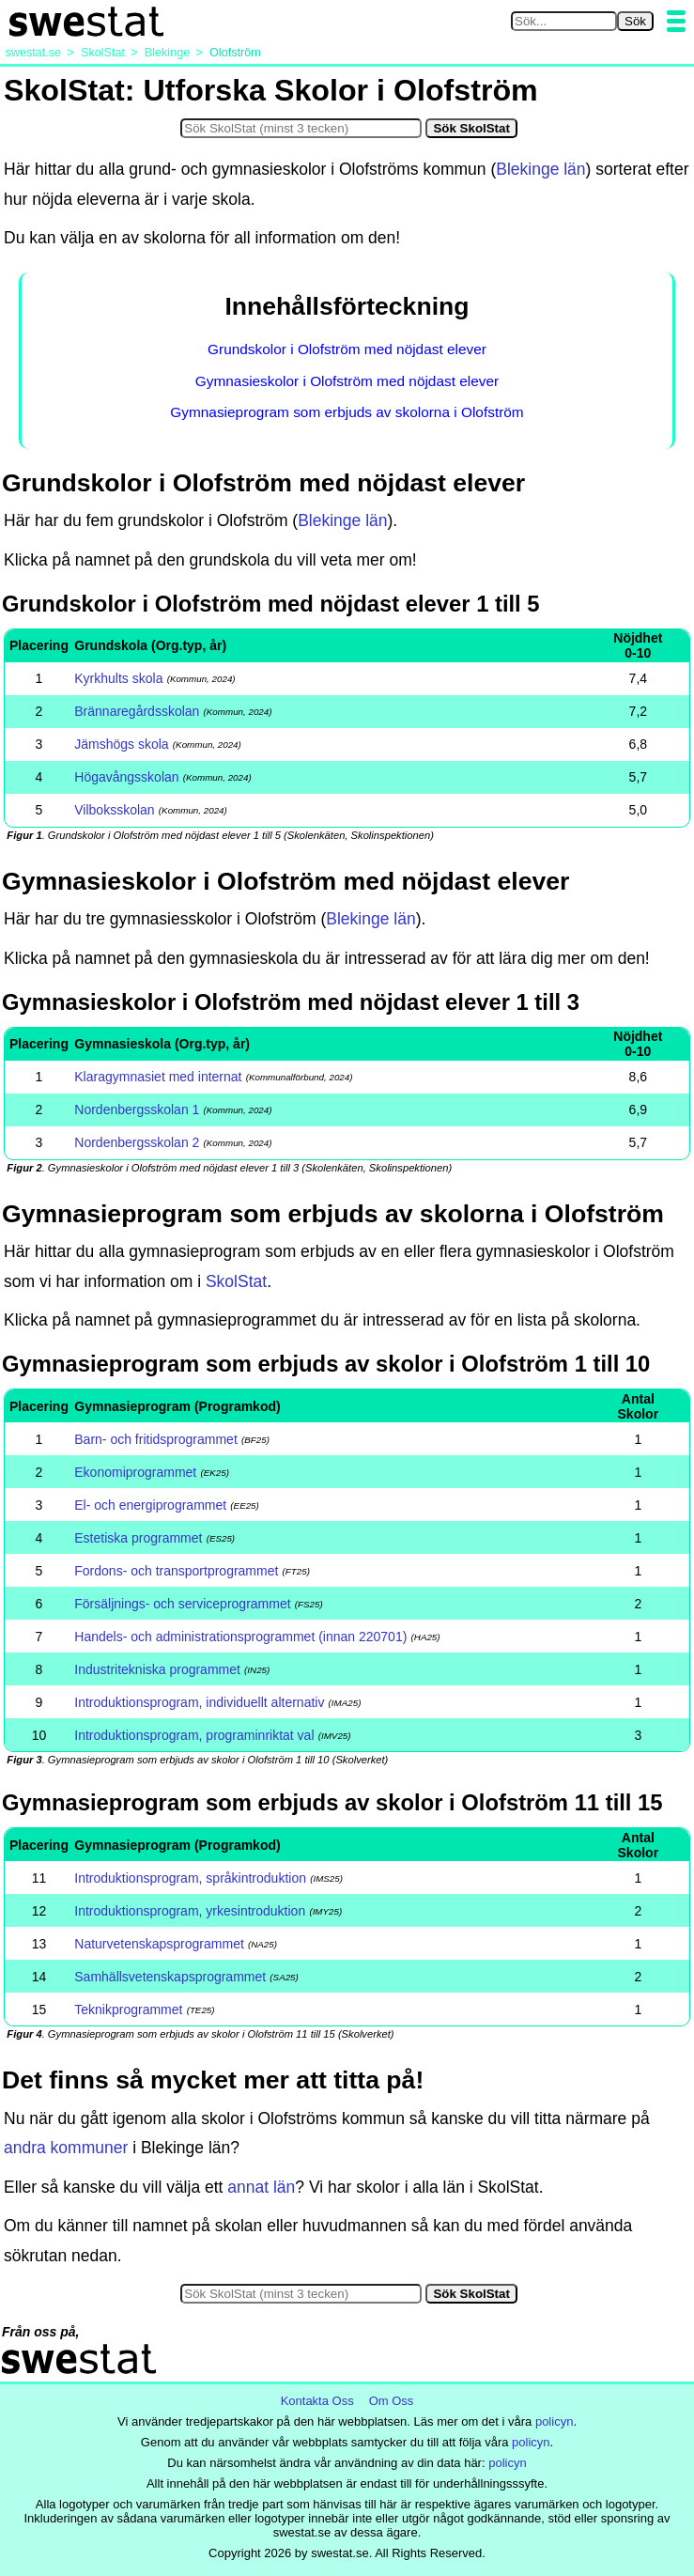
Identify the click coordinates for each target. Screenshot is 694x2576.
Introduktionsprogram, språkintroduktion (190, 1877)
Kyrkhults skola (118, 678)
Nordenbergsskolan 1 (136, 1109)
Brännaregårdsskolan (136, 711)
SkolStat (236, 1281)
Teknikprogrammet (128, 2009)
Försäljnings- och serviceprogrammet (182, 1603)
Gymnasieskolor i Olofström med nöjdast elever (347, 381)
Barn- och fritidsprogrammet (156, 1439)
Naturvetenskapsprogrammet (159, 1943)
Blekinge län (540, 169)
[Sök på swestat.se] (564, 21)
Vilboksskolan (114, 809)
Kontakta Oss (317, 2401)
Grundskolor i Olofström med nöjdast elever (347, 349)
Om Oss (391, 2401)
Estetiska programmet (138, 1537)
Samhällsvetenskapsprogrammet (170, 1976)
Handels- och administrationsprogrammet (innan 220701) (240, 1636)
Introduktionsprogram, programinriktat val (194, 1735)
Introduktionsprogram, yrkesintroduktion (189, 1910)
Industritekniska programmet (157, 1669)
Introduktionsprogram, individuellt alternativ (199, 1702)
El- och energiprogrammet (150, 1505)
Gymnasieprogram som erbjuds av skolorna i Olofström (346, 412)
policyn (554, 2421)
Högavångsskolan (126, 776)
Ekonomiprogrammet (135, 1472)
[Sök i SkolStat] (301, 128)
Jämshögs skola (121, 744)
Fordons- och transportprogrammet (176, 1570)
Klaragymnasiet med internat (157, 1076)
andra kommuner (66, 2147)
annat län (261, 2187)
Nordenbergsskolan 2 (136, 1142)
